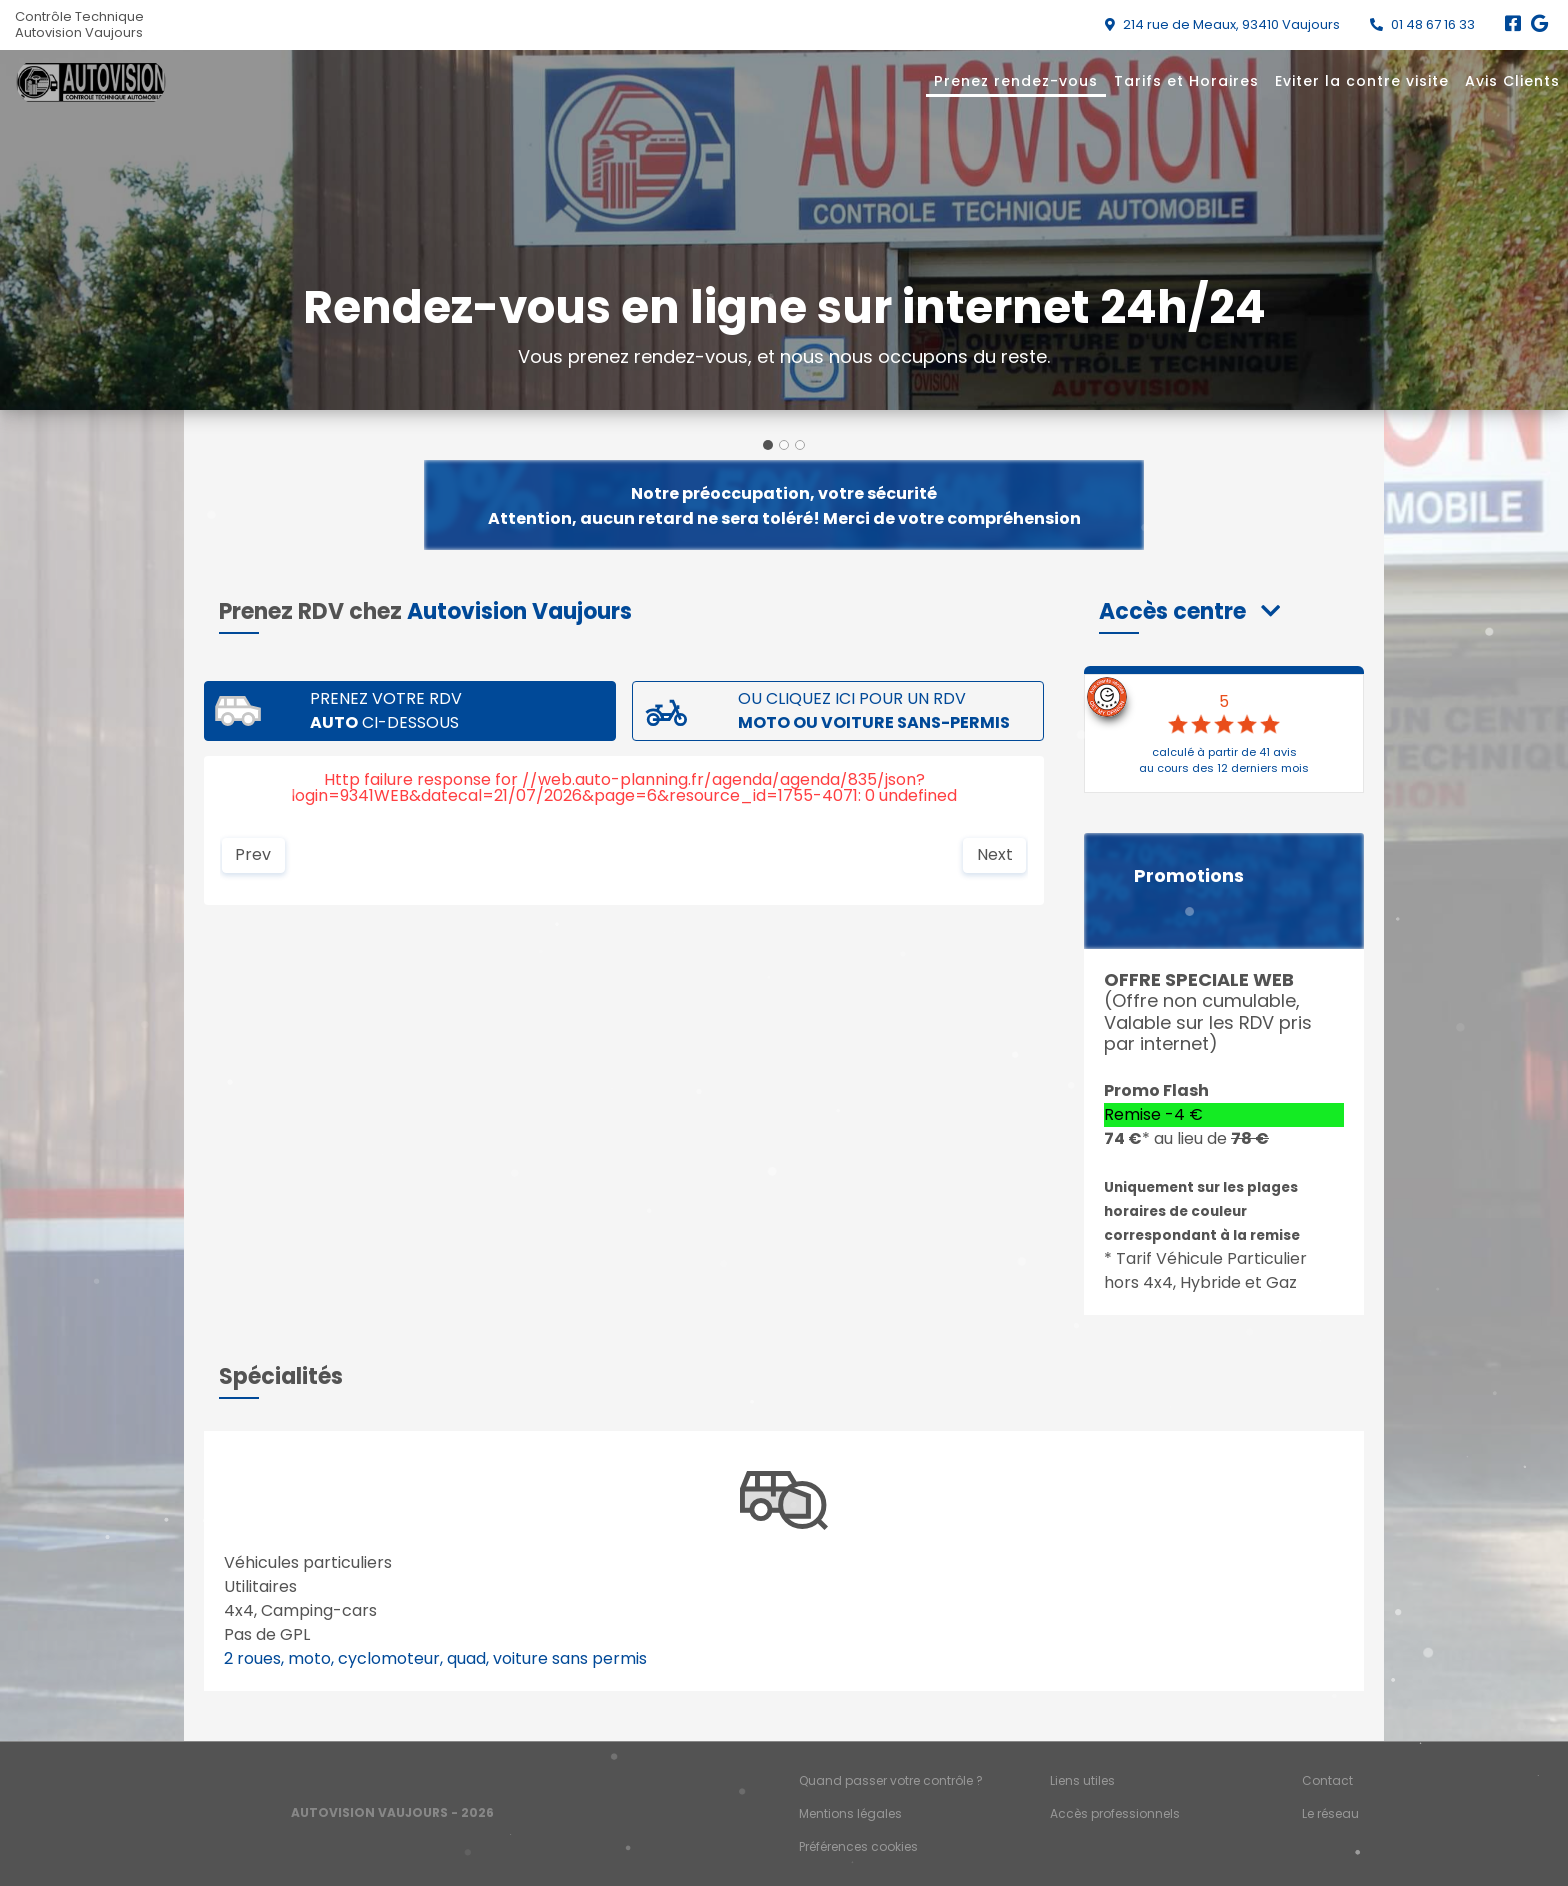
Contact (1327, 1780)
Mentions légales (850, 1813)
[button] (1189, 611)
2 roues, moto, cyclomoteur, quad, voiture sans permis (435, 1658)
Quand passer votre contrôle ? (891, 1780)
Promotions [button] (1189, 876)
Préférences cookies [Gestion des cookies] (858, 1846)
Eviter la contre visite (1362, 81)
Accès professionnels (1115, 1813)
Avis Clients (1512, 81)
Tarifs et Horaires (1186, 81)
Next (995, 854)
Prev (253, 854)
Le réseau (1330, 1813)
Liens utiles (1082, 1780)
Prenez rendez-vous (1016, 81)
